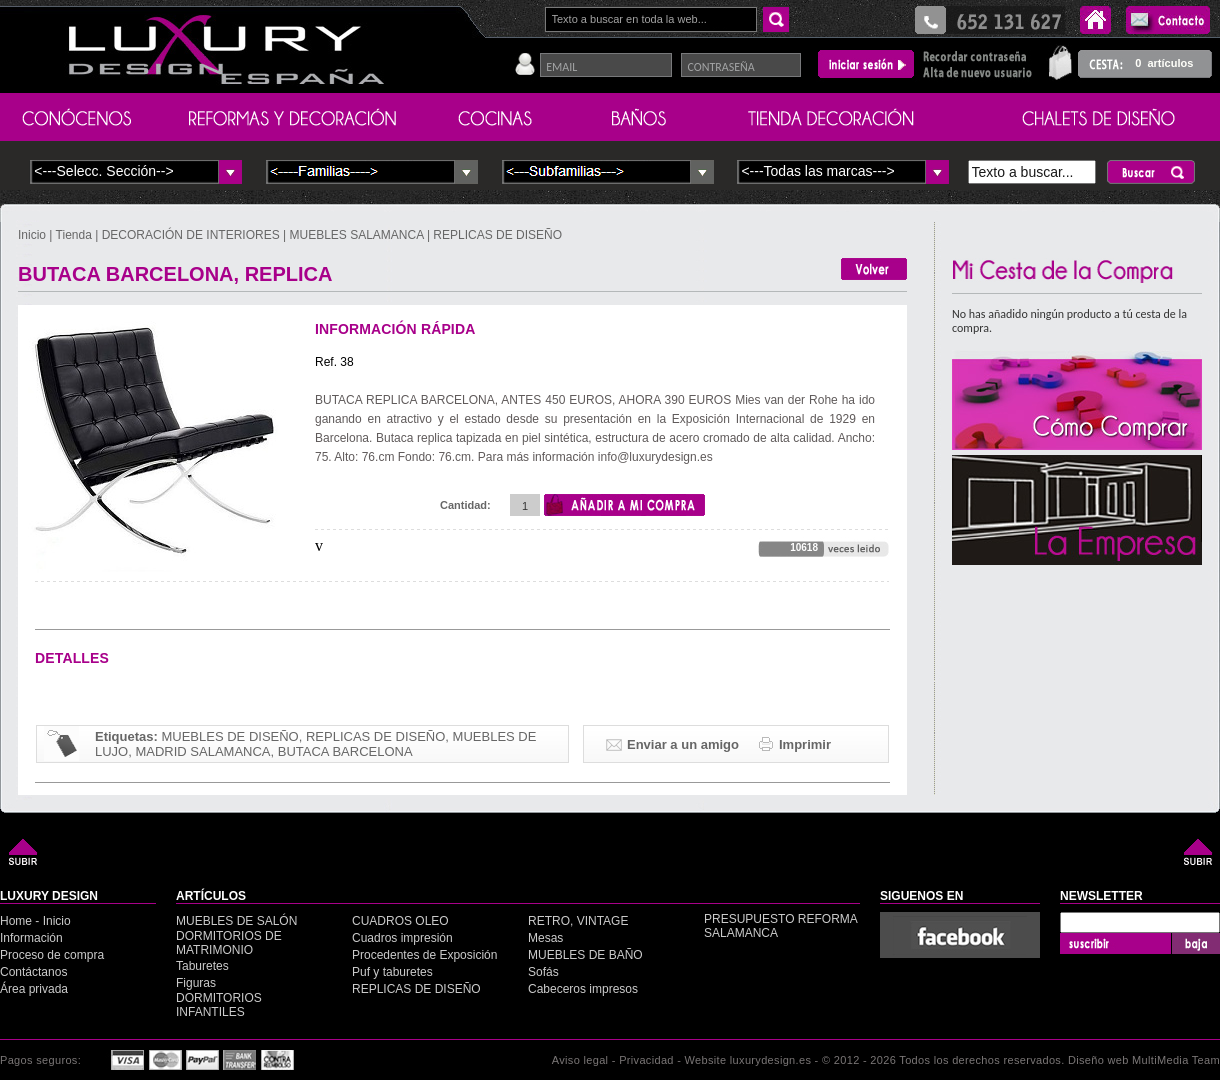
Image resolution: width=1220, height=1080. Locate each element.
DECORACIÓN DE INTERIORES (192, 235)
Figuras (196, 983)
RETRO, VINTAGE (578, 921)
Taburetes (202, 966)
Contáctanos (33, 972)
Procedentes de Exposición (424, 955)
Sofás (543, 972)
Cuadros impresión (402, 938)
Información (31, 938)
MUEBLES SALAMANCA (357, 235)
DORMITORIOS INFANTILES (219, 1005)
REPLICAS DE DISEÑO (497, 235)
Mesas (545, 938)
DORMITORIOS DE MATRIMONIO (229, 943)
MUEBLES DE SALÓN (236, 921)
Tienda (74, 235)
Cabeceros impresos (583, 989)
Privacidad (646, 1060)
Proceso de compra (52, 955)
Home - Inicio (35, 921)
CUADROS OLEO (400, 921)
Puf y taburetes (392, 972)
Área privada (34, 989)
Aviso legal (580, 1060)
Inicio (33, 235)
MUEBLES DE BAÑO (585, 955)
